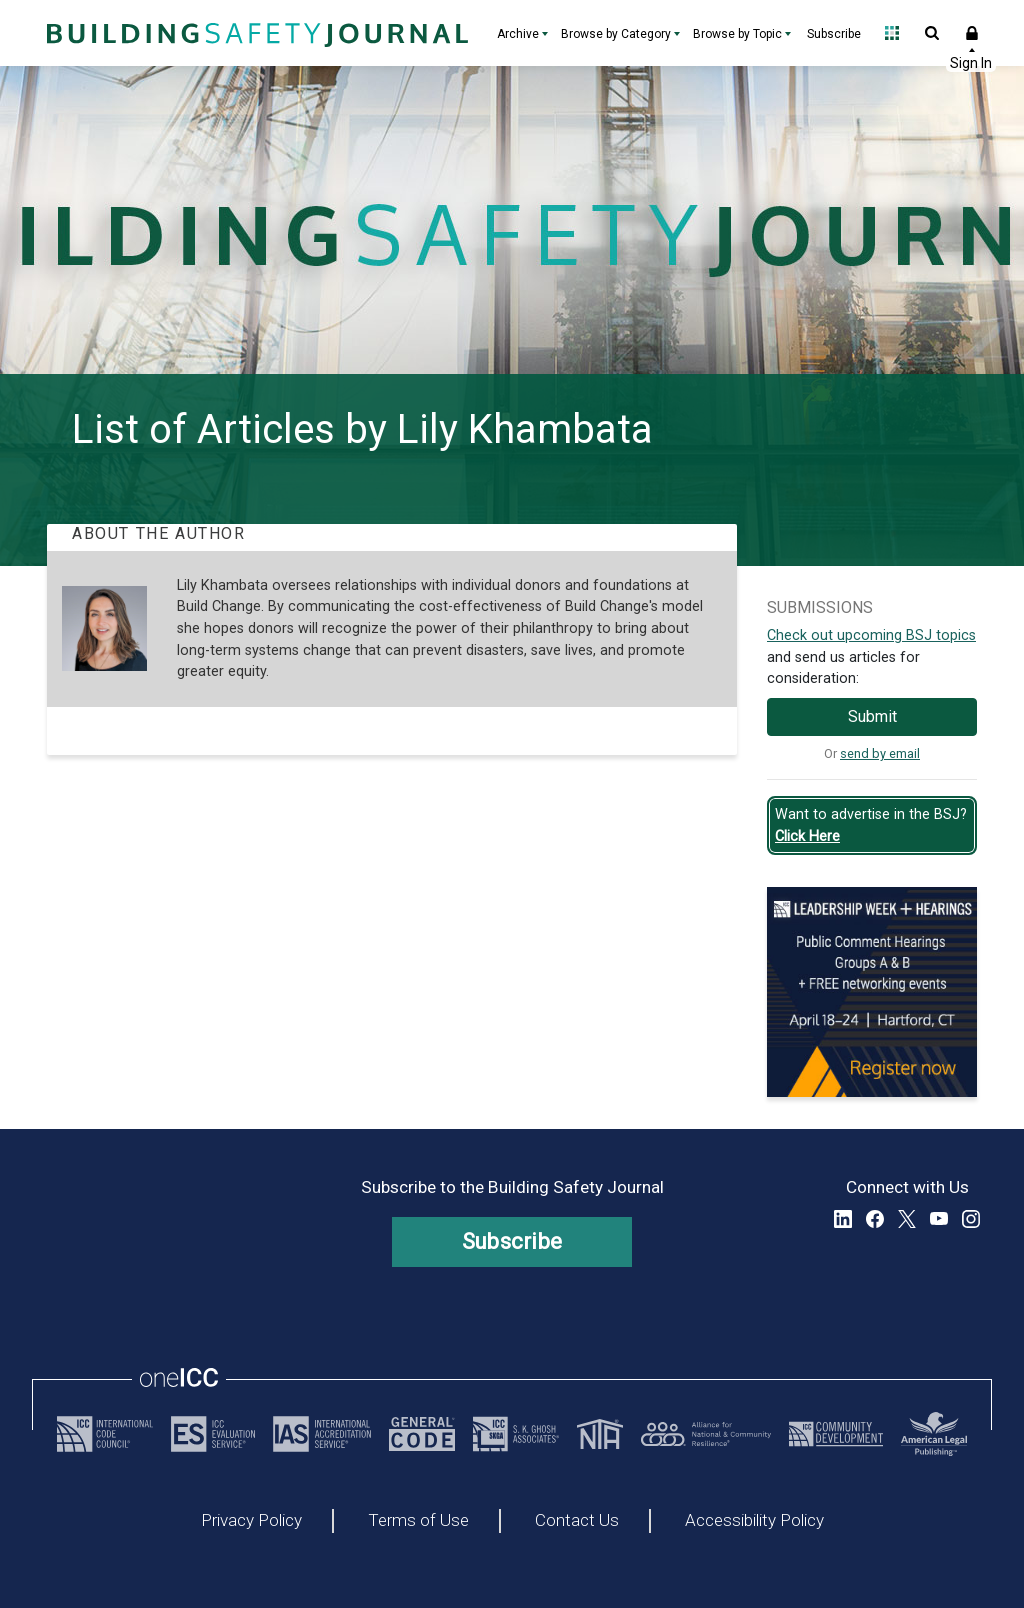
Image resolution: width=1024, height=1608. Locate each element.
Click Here (807, 836)
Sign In (972, 33)
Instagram (971, 1219)
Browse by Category (616, 34)
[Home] (255, 33)
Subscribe (834, 34)
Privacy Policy (251, 1521)
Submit (872, 716)
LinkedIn (843, 1219)
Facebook (875, 1219)
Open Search (932, 33)
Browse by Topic (737, 34)
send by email (880, 753)
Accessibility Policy (754, 1521)
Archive (518, 34)
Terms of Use (418, 1521)
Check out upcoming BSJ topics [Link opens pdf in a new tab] (871, 635)
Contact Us (577, 1521)
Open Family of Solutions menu (892, 33)
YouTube (939, 1219)
